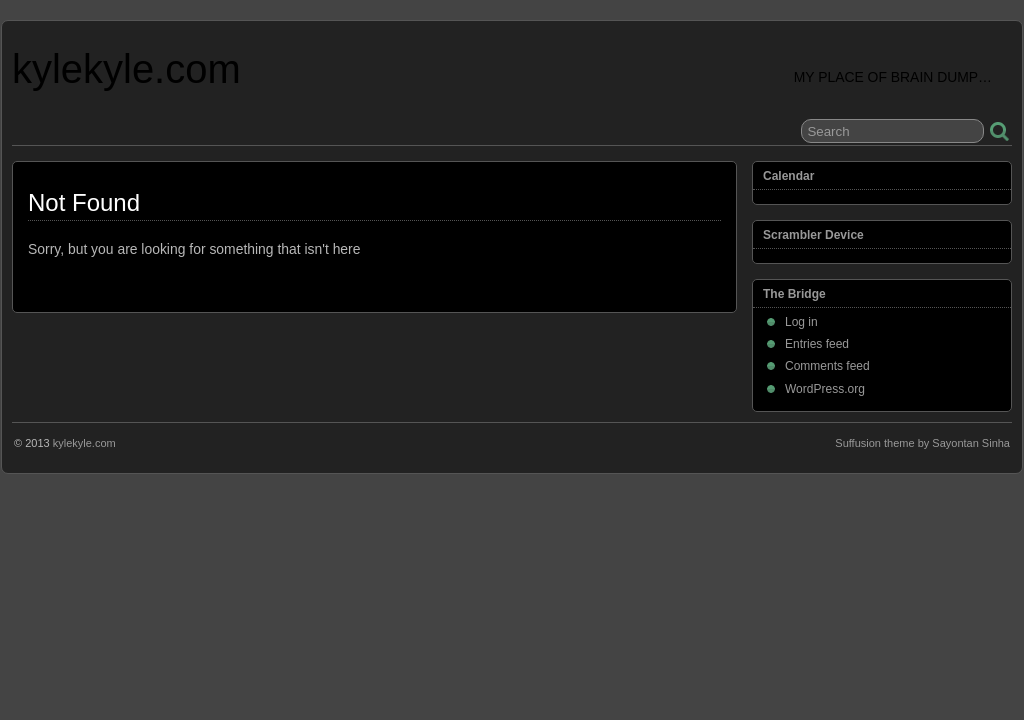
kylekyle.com (126, 69)
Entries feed (817, 344)
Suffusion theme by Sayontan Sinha (922, 443)
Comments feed (827, 366)
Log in (801, 322)
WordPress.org (825, 389)
